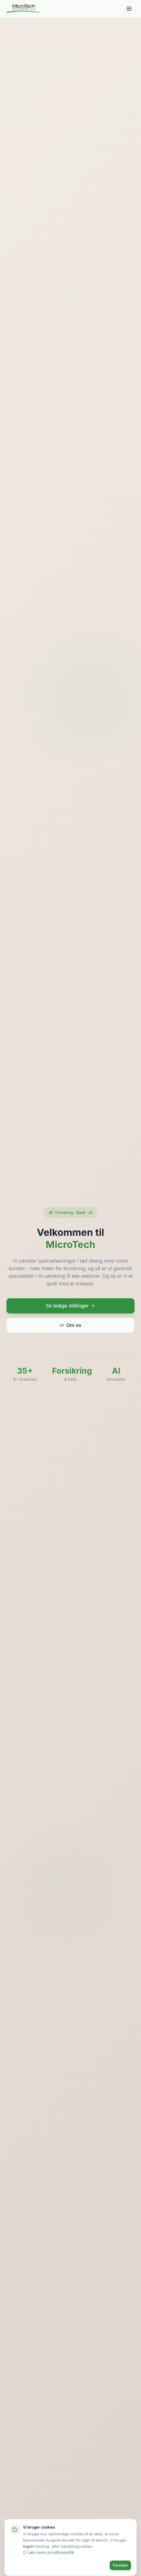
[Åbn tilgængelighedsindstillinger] (128, 2563)
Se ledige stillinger (70, 1307)
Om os (70, 1327)
